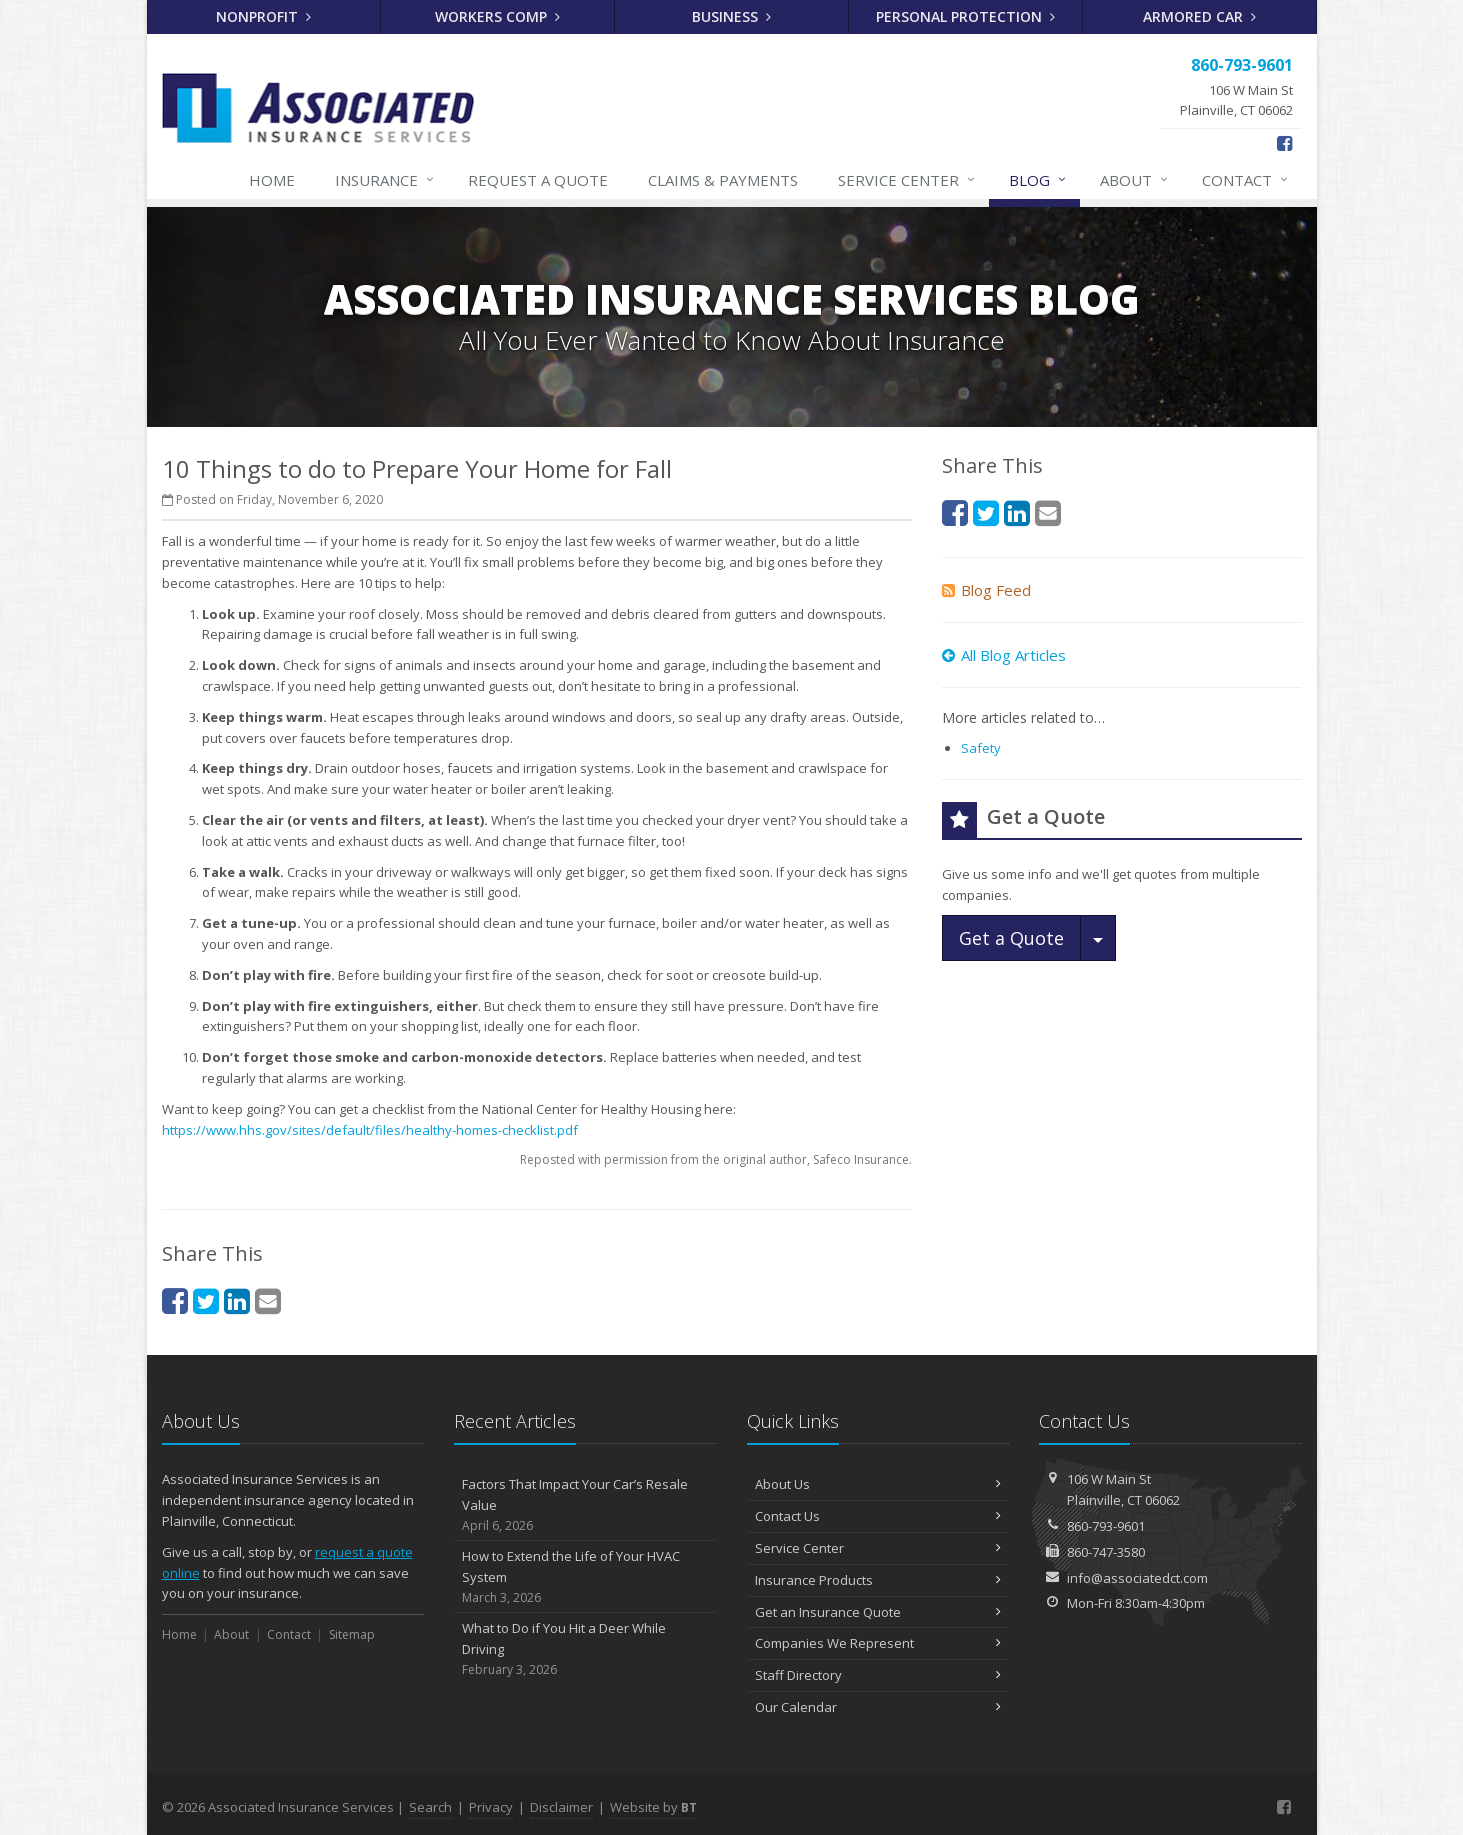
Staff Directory (878, 1675)
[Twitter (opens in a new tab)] (206, 1300)
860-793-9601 (1106, 1526)
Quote (538, 180)
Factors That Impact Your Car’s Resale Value (585, 1505)
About (1135, 180)
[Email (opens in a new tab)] (268, 1300)
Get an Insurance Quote (878, 1612)
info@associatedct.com (1137, 1578)
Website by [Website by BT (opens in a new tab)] (653, 1807)
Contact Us (878, 1516)
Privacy (491, 1807)
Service (907, 180)
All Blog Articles (1004, 655)
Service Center (878, 1548)
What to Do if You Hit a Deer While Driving (585, 1649)
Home (272, 180)
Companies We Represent (878, 1643)
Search (430, 1807)
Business (731, 16)
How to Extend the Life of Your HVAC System (585, 1577)
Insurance (385, 180)
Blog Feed (986, 590)
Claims (723, 180)
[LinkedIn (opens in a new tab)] (237, 1300)
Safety (981, 748)
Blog (1038, 180)
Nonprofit (263, 16)
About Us (878, 1484)
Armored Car (1199, 16)
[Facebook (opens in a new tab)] (1284, 143)
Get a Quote (1011, 938)
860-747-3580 (1106, 1552)
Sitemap (352, 1634)
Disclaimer (561, 1807)
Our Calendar (878, 1707)
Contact (1246, 180)
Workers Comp (497, 16)
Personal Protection (965, 16)
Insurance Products (878, 1580)
